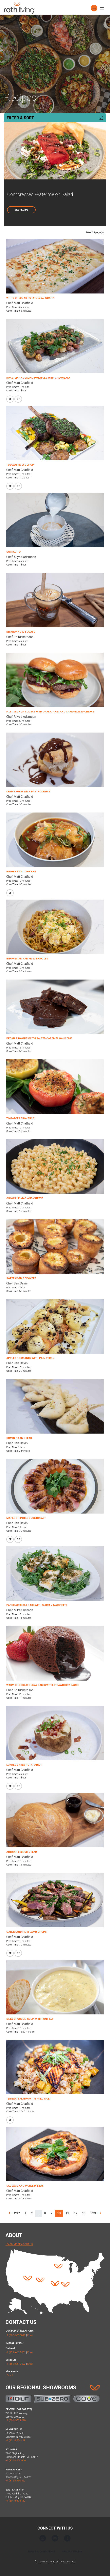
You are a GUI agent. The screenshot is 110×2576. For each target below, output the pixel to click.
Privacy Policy (72, 2551)
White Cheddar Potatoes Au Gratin (30, 297)
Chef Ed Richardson (19, 637)
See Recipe (21, 209)
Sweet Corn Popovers (21, 1278)
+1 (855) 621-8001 (16, 2352)
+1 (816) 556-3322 (16, 2480)
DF (10, 399)
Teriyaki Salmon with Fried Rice (27, 2098)
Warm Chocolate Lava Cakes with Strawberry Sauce (42, 1685)
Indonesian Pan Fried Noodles (27, 958)
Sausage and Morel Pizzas (25, 2185)
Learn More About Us (19, 2244)
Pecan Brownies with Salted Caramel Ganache (39, 1038)
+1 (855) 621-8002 (16, 2363)
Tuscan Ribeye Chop (20, 464)
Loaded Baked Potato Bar (23, 1764)
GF (18, 399)
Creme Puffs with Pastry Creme (28, 791)
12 (75, 2213)
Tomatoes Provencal (21, 1118)
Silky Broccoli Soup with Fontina (29, 2018)
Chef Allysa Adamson (21, 557)
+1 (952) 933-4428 (16, 2440)
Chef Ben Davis (17, 1283)
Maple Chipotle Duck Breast (26, 1517)
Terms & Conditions (41, 2551)
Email (30, 2335)
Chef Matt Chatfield (19, 303)
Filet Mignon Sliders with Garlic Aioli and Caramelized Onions (50, 711)
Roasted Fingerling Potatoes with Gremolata (38, 377)
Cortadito (13, 551)
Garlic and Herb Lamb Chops (26, 1931)
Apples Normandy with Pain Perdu (30, 1358)
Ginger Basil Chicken (21, 871)
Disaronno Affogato (20, 631)
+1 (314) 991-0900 (16, 2460)
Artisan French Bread (21, 1851)
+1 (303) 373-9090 (16, 2420)
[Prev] (14, 2213)
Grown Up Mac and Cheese (24, 1198)
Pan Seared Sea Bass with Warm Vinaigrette (36, 1605)
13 (84, 2213)
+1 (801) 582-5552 (16, 2500)
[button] (94, 8)
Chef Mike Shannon (19, 1610)
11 (67, 2213)
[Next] (96, 2213)
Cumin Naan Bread (19, 1438)
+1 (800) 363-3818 (16, 2335)
